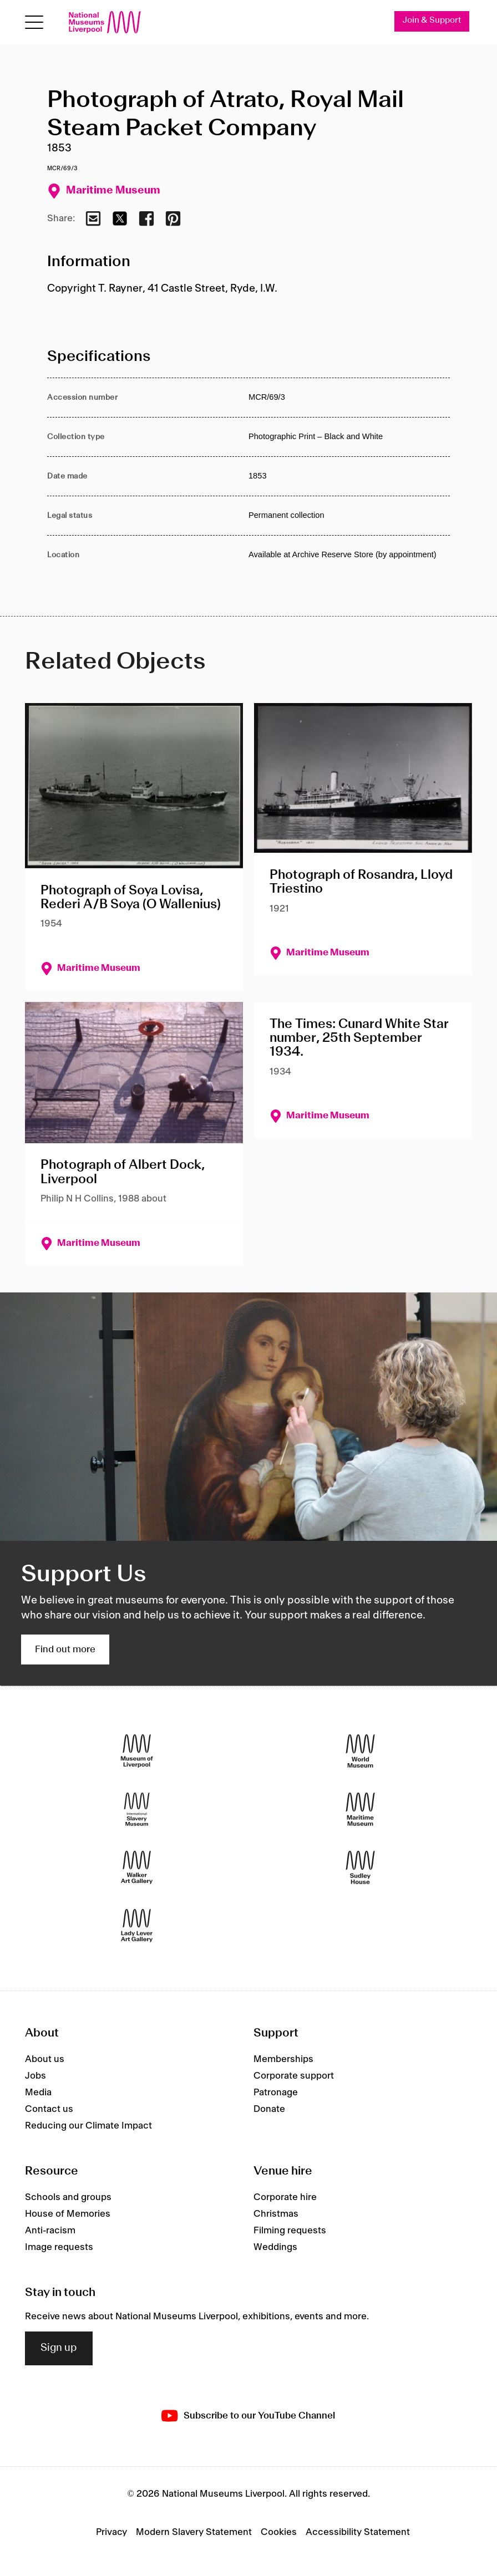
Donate (269, 2109)
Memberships (283, 2059)
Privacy (111, 2532)
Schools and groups (68, 2197)
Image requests (59, 2247)
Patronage (275, 2093)
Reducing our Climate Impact (88, 2126)
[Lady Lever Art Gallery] (136, 1925)
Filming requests (289, 2231)
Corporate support (293, 2076)
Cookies (279, 2532)
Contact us (49, 2109)
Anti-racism (50, 2231)
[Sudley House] (360, 1867)
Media (38, 2093)
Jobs (35, 2076)
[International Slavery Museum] (136, 1809)
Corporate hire (285, 2197)
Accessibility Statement (358, 2532)
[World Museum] (360, 1751)
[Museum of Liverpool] (136, 1751)
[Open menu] (34, 22)
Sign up (58, 2348)
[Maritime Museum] (360, 1809)
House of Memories (67, 2214)
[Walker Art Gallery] (136, 1867)
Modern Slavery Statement (194, 2532)
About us (44, 2059)
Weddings (275, 2247)
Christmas (275, 2214)
